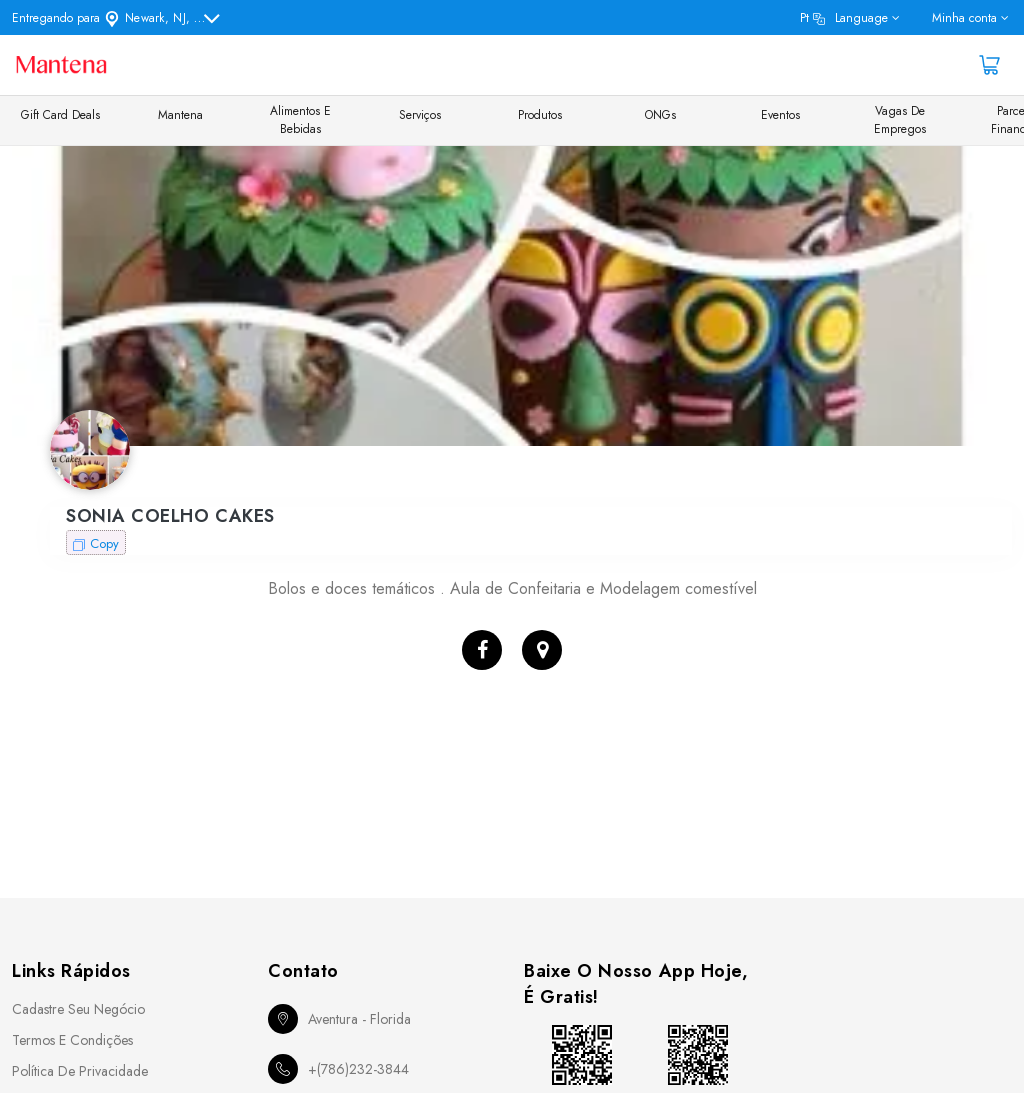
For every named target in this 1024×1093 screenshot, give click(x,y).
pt (844, 18)
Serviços (420, 115)
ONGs (660, 115)
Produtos (540, 115)
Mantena (180, 115)
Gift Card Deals (60, 115)
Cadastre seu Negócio (78, 1009)
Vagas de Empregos (900, 120)
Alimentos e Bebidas (300, 120)
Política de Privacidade (80, 1071)
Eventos (780, 115)
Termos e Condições (72, 1040)
